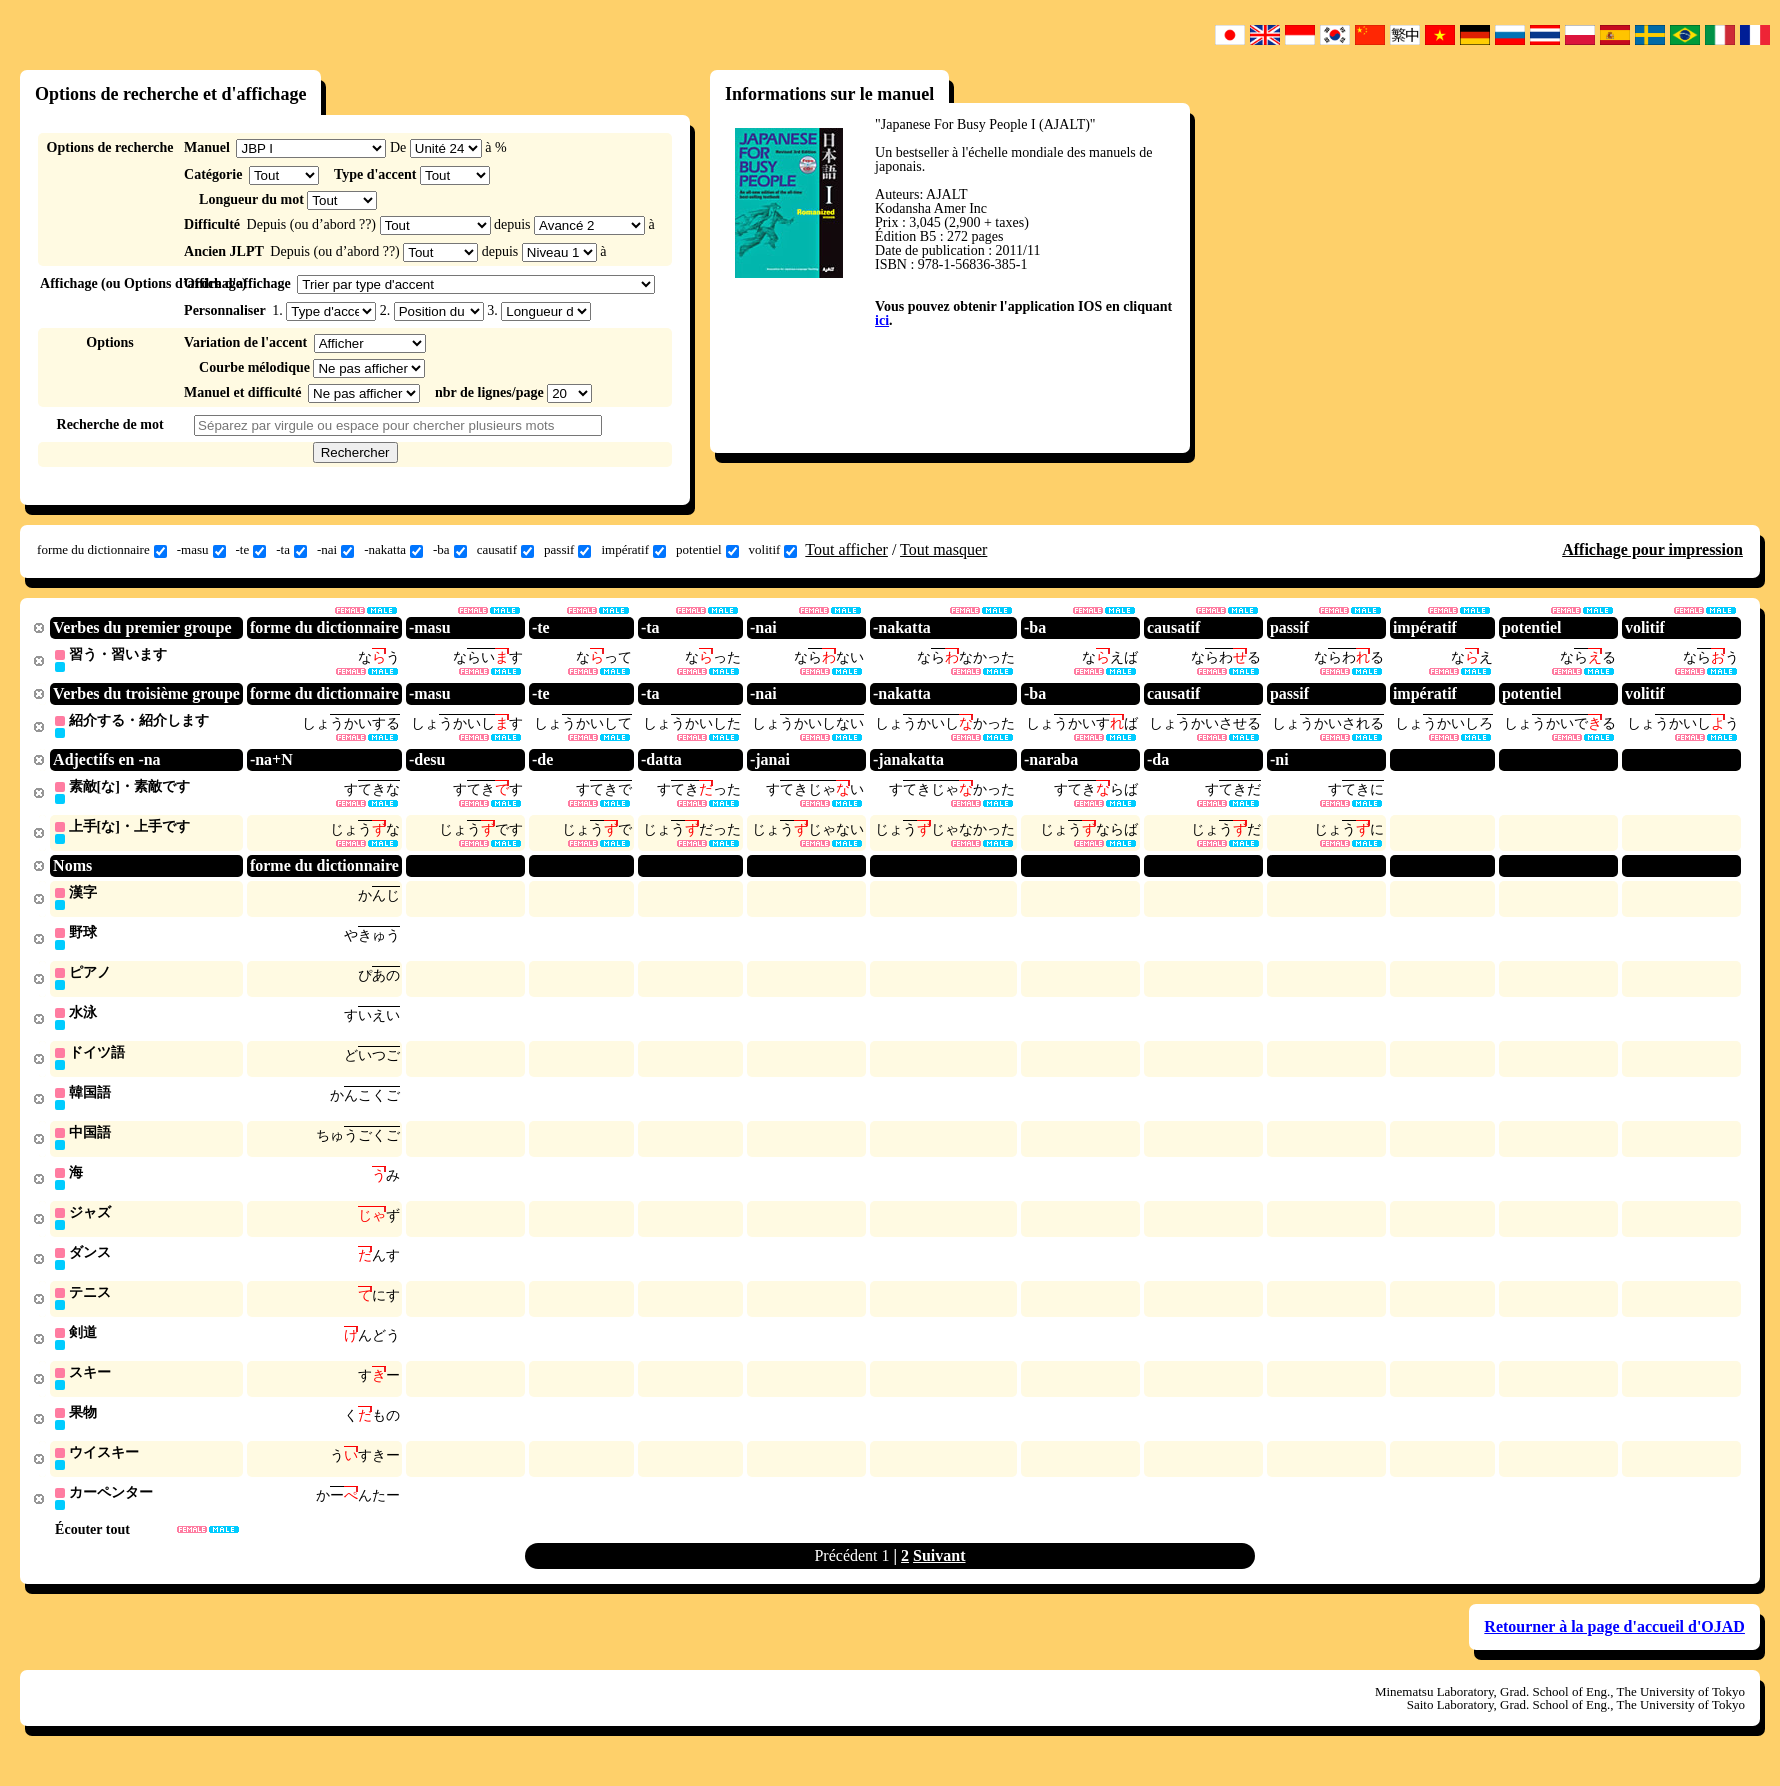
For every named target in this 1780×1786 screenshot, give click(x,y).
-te (251, 550)
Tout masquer (943, 549)
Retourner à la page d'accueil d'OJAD (1614, 1646)
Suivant (939, 1575)
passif (567, 550)
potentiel (707, 550)
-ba (450, 550)
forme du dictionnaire (102, 550)
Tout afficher (846, 549)
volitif (773, 550)
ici (882, 320)
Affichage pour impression (1652, 549)
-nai (335, 550)
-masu (201, 550)
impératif (633, 550)
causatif (505, 550)
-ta (291, 550)
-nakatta (393, 550)
